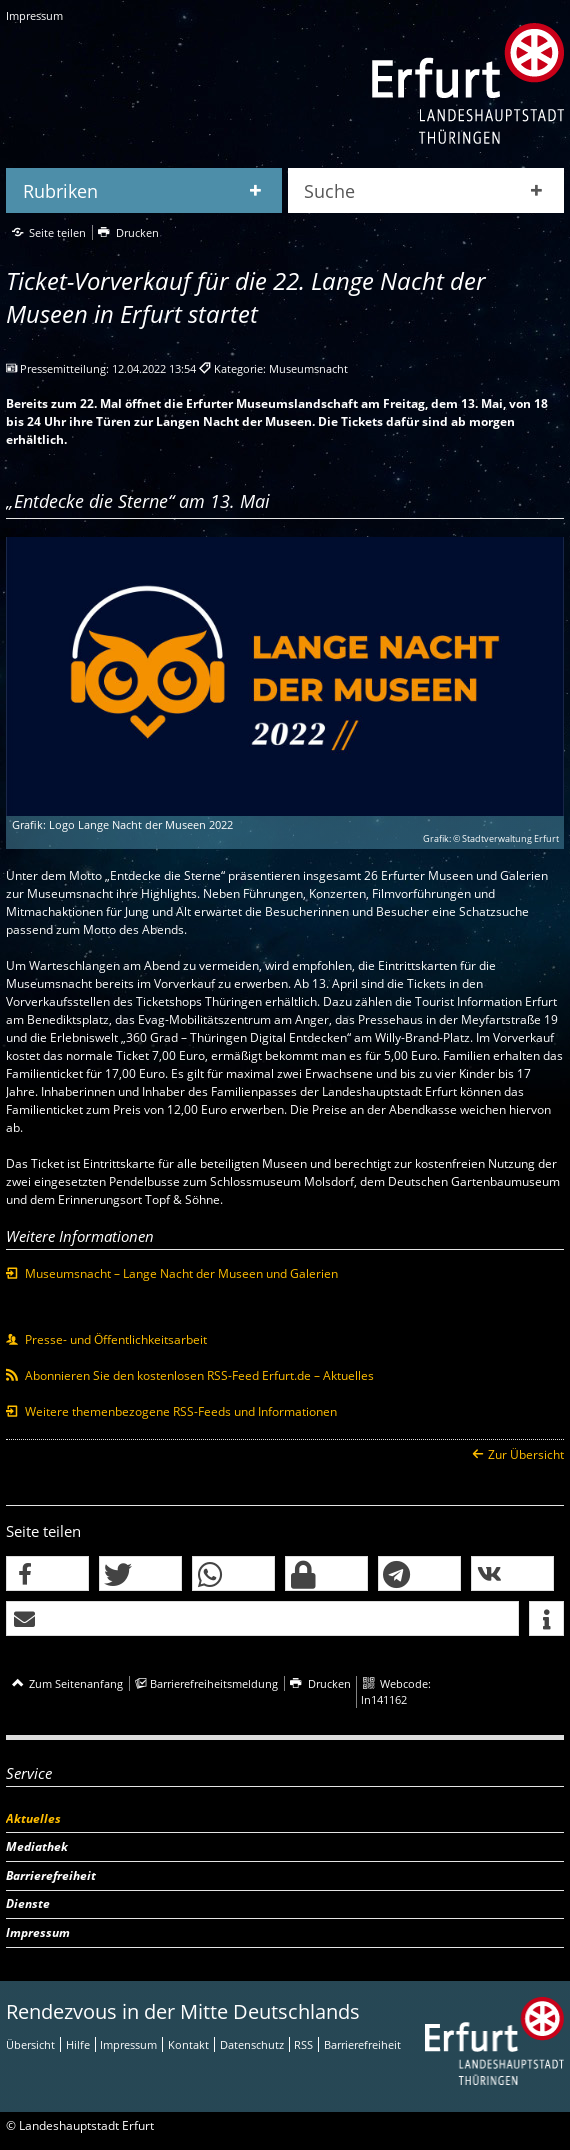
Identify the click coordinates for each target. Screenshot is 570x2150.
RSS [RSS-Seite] (303, 2044)
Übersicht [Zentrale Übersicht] (30, 2044)
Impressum (34, 15)
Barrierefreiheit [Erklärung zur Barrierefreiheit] (362, 2044)
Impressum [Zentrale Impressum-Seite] (128, 2044)
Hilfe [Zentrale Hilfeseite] (78, 2044)
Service (29, 1773)
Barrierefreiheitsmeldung (214, 1683)
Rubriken (60, 191)
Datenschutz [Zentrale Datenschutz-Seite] (252, 2044)
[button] (47, 1574)
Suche (329, 191)
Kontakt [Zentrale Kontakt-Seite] (188, 2044)
